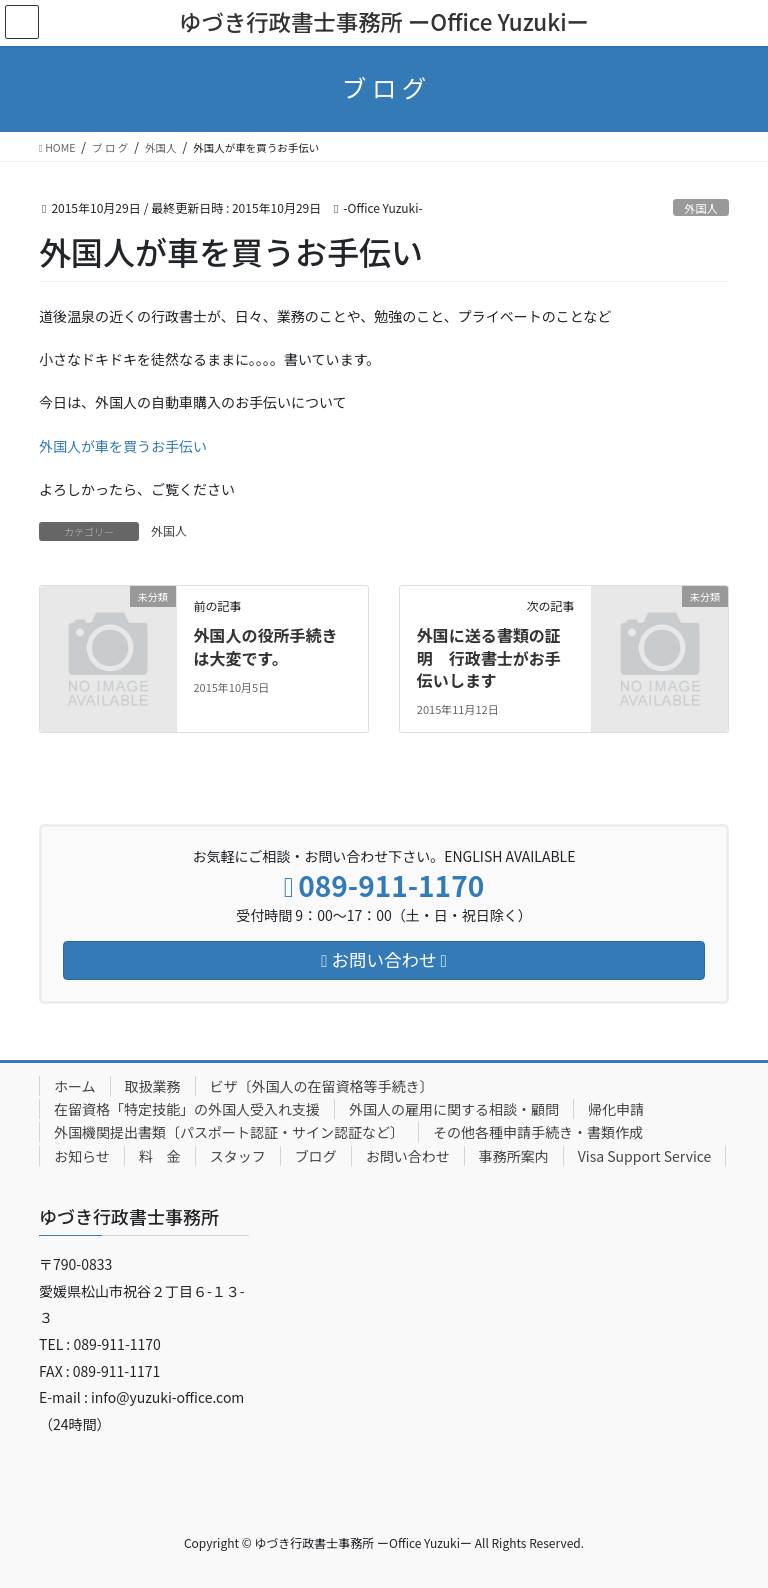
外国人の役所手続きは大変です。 (265, 646)
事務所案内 (514, 1156)
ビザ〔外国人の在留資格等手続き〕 (322, 1086)
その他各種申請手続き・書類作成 (538, 1132)
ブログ (316, 1156)
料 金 (160, 1156)
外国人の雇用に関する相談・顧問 (454, 1109)
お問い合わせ (408, 1156)
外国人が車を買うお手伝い (123, 446)
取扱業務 (153, 1086)
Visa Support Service (645, 1156)
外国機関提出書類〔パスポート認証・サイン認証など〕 (229, 1132)
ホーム (75, 1086)
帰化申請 (616, 1109)
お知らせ (82, 1156)
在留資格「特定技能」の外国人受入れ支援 (187, 1109)
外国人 (701, 208)
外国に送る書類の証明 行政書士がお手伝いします (489, 657)
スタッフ (238, 1156)
